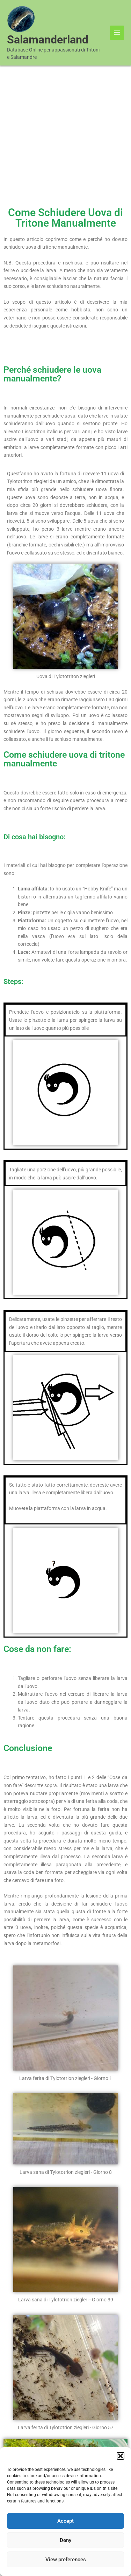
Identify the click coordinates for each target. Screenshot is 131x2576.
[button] (120, 2455)
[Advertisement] (65, 134)
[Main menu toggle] (117, 33)
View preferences (65, 2559)
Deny (65, 2540)
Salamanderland (47, 39)
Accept (65, 2521)
